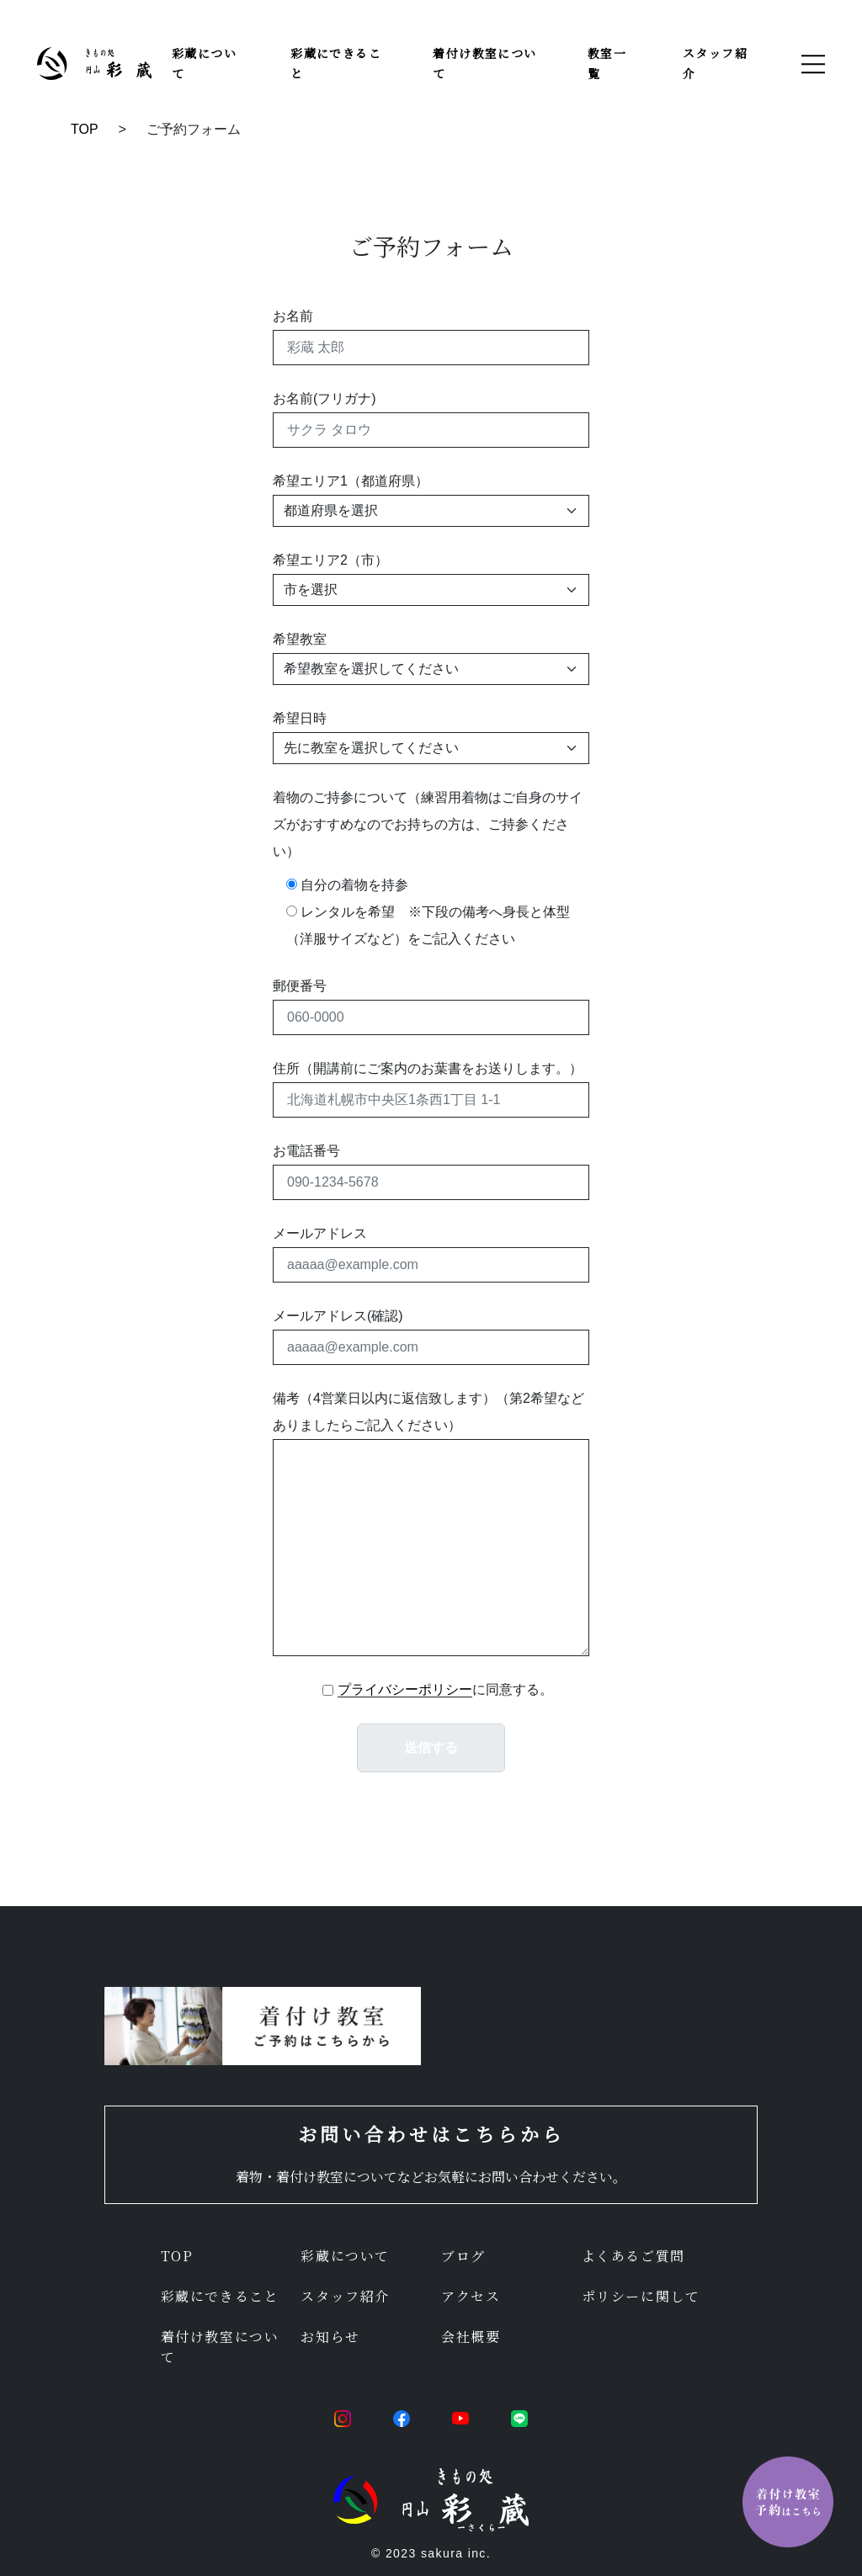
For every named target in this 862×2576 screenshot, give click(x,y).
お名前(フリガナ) (324, 398)
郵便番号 (300, 986)
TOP (84, 129)
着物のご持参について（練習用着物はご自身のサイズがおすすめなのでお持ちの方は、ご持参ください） (428, 824)
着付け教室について (220, 2346)
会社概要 (470, 2336)
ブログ (463, 2255)
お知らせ (330, 2336)
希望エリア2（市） (330, 560)
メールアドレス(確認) (338, 1316)
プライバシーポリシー (405, 1689)
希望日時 (300, 718)
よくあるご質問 (633, 2255)
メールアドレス (320, 1233)
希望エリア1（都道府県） (350, 481)
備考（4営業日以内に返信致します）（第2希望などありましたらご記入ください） (428, 1411)
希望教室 (300, 639)
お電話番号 (306, 1151)
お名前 (293, 316)
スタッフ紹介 (345, 2296)
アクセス (470, 2296)
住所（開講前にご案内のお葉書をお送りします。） (428, 1068)
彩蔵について (345, 2255)
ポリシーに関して (641, 2296)
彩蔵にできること (220, 2296)
